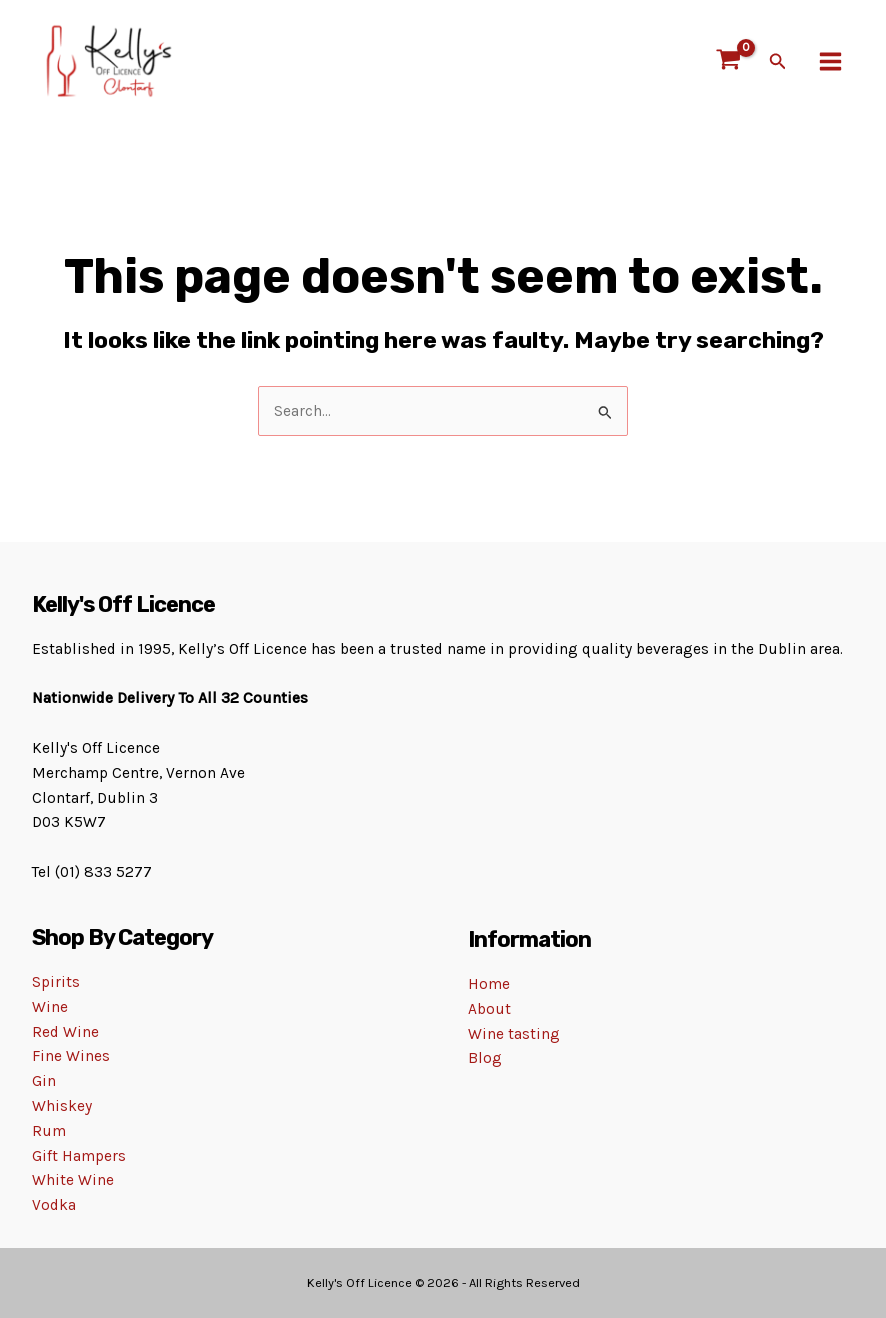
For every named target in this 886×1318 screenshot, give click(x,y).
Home (489, 984)
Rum (49, 1131)
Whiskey (62, 1106)
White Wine (73, 1180)
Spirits (56, 982)
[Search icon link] (778, 62)
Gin (44, 1081)
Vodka (54, 1205)
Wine (50, 1007)
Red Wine (65, 1032)
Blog (485, 1058)
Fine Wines (71, 1056)
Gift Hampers (79, 1156)
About (489, 1009)
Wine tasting (514, 1034)
